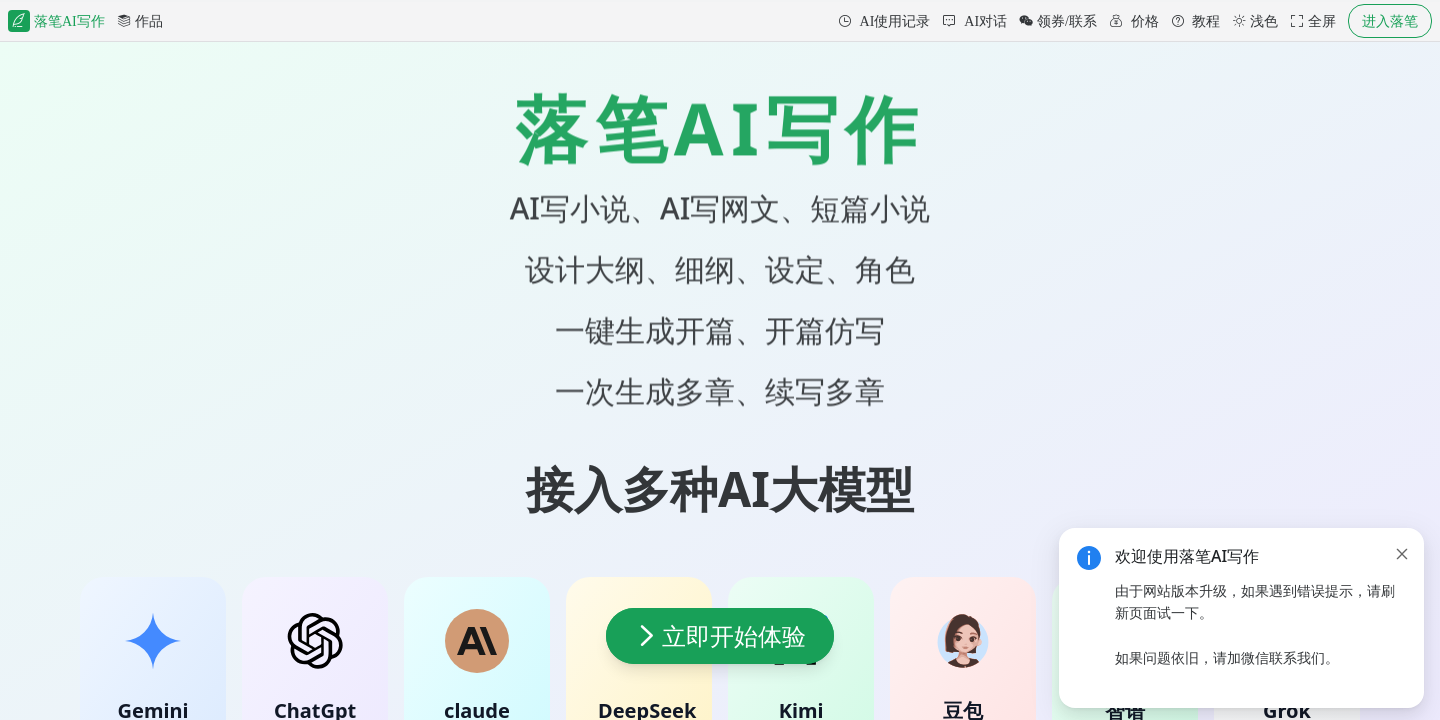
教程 (1205, 21)
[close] (1402, 554)
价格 (1143, 21)
